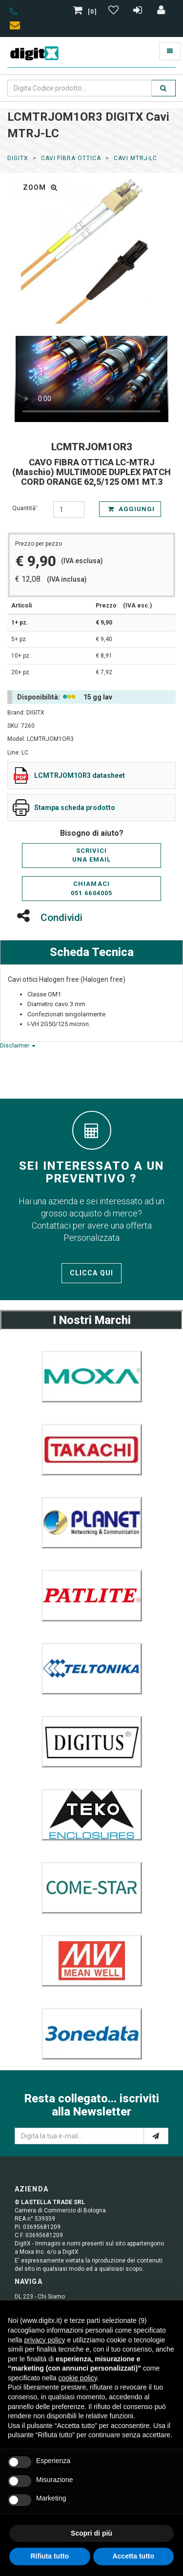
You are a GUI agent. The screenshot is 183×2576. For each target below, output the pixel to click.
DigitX (17, 158)
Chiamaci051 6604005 (91, 888)
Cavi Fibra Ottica (71, 158)
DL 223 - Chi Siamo (40, 2296)
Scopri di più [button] (91, 2533)
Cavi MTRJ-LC (136, 158)
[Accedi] (161, 11)
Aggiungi (131, 509)
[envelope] (17, 26)
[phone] (13, 13)
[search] (163, 88)
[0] (86, 11)
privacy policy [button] (44, 2340)
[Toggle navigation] (170, 51)
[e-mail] (155, 2136)
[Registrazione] (139, 11)
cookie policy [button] (78, 2378)
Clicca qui (91, 1273)
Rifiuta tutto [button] (49, 2556)
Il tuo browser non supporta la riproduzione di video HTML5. (91, 379)
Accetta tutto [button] (133, 2556)
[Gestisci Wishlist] (114, 11)
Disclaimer (18, 1045)
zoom (40, 187)
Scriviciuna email (91, 855)
